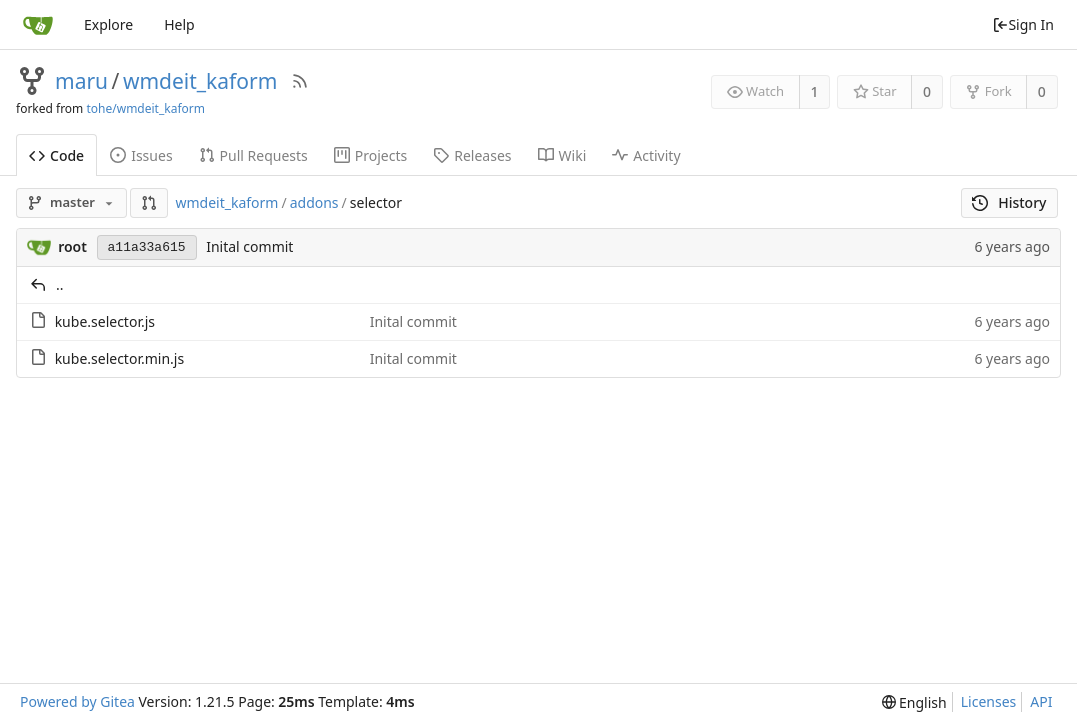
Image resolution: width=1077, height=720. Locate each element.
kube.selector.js (105, 321)
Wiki (562, 155)
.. (60, 284)
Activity (646, 155)
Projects (370, 155)
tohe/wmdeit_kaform (145, 108)
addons (314, 202)
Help (179, 24)
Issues (141, 155)
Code (56, 155)
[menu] (914, 702)
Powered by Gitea (77, 701)
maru (81, 81)
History (1009, 202)
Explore (108, 24)
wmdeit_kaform (200, 81)
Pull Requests (253, 155)
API (1041, 701)
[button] (149, 203)
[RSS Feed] (300, 81)
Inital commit (249, 246)
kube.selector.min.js (119, 358)
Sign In (1023, 24)
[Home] (38, 25)
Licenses (989, 701)
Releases (472, 155)
